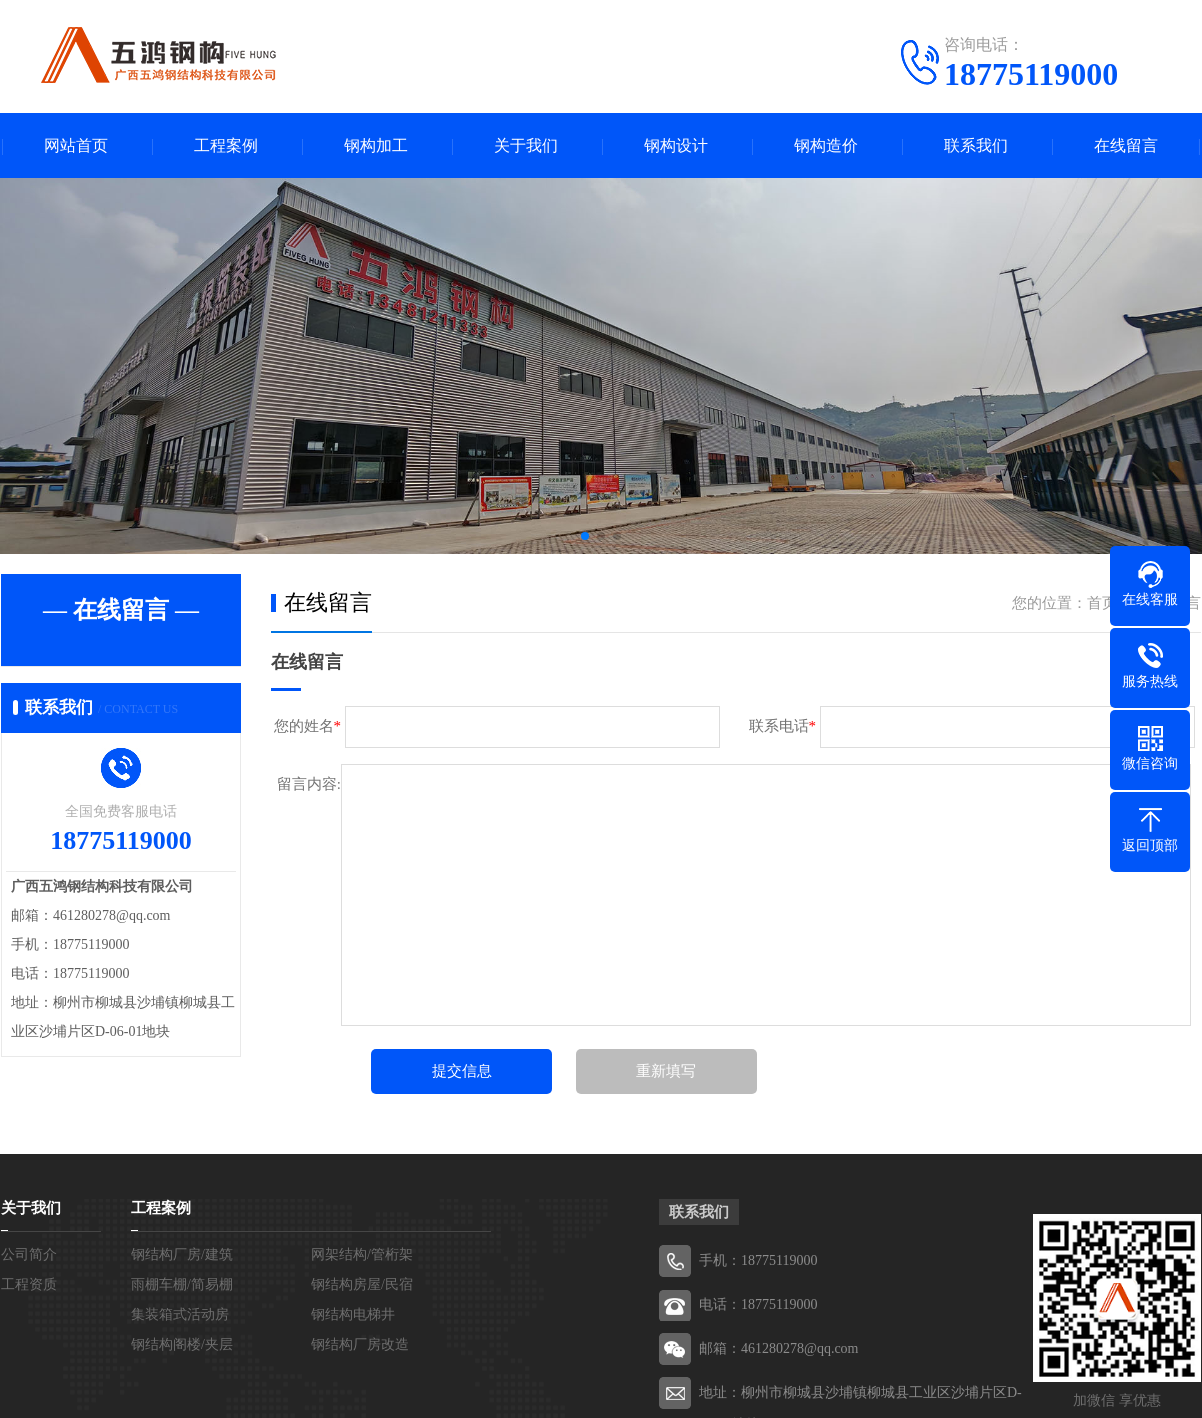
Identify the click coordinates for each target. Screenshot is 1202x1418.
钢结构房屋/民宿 (362, 1284)
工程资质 (29, 1284)
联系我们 (976, 145)
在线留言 (1126, 145)
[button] (585, 536)
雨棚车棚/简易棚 (182, 1284)
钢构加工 (376, 145)
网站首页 (76, 145)
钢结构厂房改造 (360, 1344)
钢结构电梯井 (353, 1314)
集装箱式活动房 (180, 1314)
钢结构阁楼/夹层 (182, 1344)
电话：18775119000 (758, 1304)
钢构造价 (826, 145)
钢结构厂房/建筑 (182, 1254)
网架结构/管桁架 (362, 1254)
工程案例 (226, 145)
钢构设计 (676, 145)
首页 (1102, 603)
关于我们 (526, 145)
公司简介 (29, 1254)
